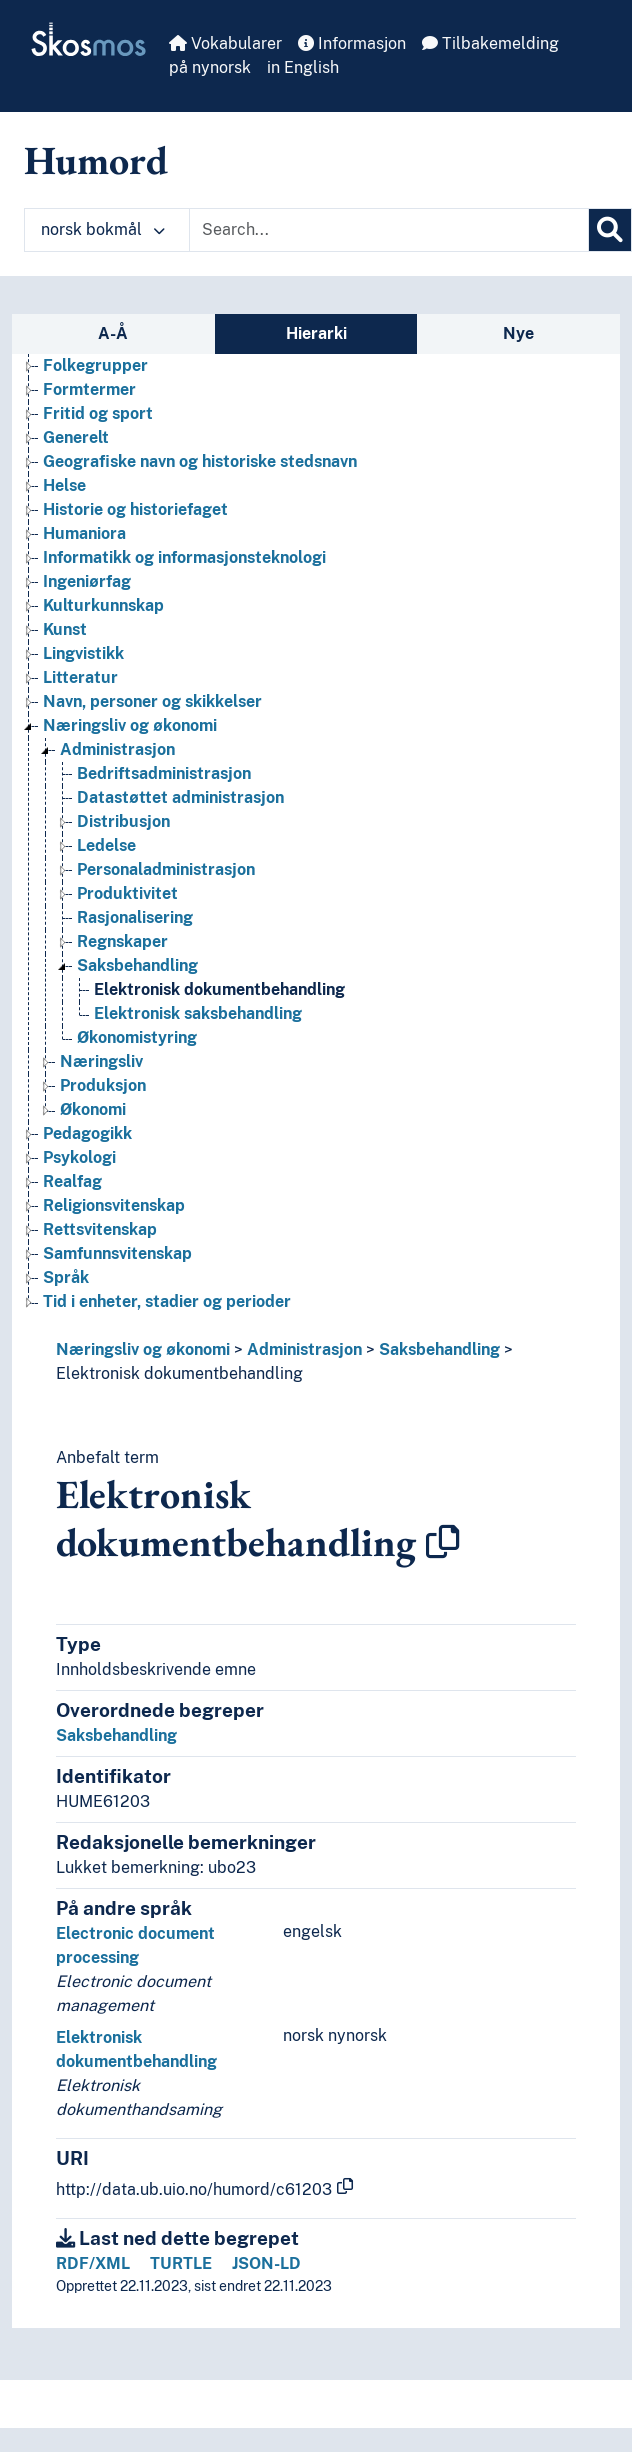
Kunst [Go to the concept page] (65, 629)
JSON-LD (266, 2263)
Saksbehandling (439, 1349)
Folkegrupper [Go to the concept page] (95, 365)
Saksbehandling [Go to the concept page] (137, 965)
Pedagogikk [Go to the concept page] (87, 1133)
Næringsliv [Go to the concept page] (101, 1061)
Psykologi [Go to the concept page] (79, 1157)
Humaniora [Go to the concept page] (84, 533)
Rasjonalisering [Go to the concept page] (135, 917)
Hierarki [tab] (316, 333)
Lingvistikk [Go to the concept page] (83, 653)
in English (303, 67)
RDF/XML (93, 2263)
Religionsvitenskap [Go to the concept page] (114, 1205)
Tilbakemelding (490, 43)
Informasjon (352, 43)
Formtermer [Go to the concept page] (89, 389)
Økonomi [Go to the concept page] (93, 1109)
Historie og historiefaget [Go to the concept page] (135, 509)
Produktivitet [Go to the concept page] (127, 893)
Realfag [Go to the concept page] (72, 1181)
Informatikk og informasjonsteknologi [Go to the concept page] (184, 557)
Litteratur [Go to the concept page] (80, 677)
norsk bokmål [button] (103, 229)
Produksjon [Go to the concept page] (103, 1085)
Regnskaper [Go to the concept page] (122, 941)
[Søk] (610, 230)
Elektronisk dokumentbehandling (179, 1373)
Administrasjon (304, 1349)
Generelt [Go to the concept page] (76, 437)
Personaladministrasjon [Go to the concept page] (166, 869)
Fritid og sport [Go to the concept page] (98, 413)
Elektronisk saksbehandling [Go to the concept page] (198, 1013)
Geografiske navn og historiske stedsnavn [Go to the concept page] (200, 461)
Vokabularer (225, 43)
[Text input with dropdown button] (389, 230)
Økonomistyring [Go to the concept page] (137, 1037)
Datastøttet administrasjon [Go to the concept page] (180, 797)
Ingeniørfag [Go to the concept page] (87, 581)
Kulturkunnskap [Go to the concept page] (103, 605)
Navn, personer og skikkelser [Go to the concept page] (152, 701)
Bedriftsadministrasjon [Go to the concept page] (164, 773)
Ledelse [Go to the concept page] (106, 845)
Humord (96, 160)
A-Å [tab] (113, 333)
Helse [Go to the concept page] (64, 485)
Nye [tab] (518, 333)
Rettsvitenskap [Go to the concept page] (100, 1229)
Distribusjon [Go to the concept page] (123, 821)
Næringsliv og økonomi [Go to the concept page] (130, 725)
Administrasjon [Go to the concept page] (117, 749)
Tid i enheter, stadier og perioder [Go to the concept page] (167, 1301)
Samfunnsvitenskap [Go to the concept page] (117, 1253)
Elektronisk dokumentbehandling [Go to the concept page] (219, 989)
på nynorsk (210, 67)
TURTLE (181, 2263)
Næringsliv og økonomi (143, 1349)
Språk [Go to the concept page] (66, 1277)
